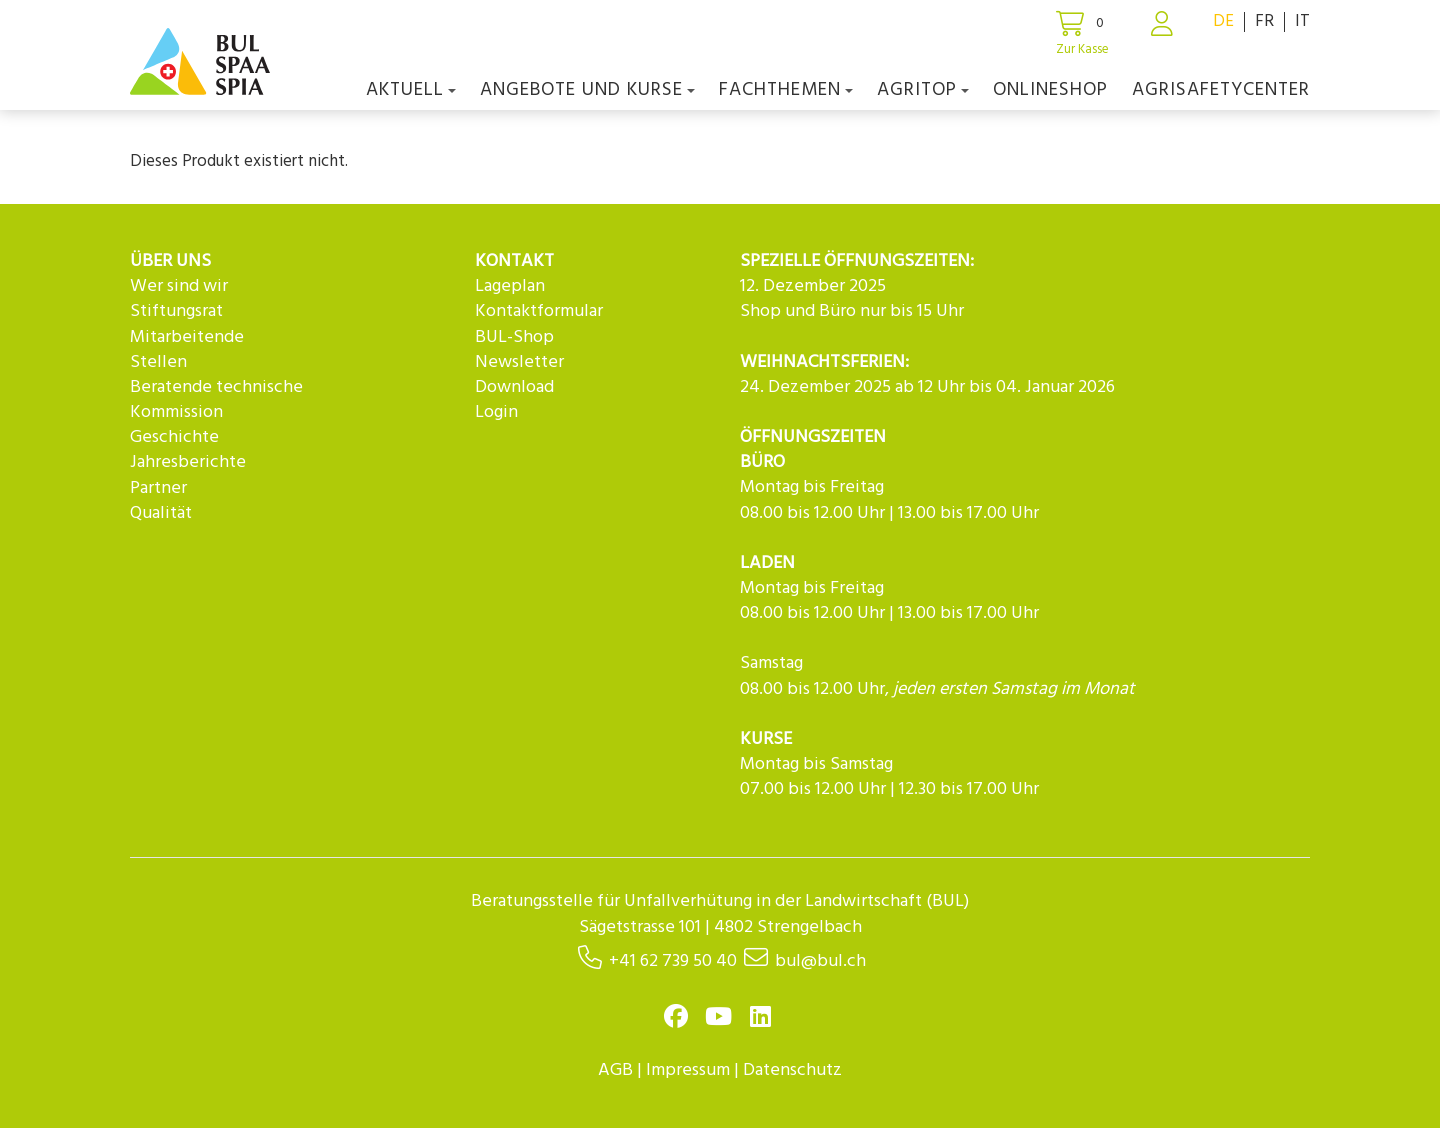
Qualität (161, 513)
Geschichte (174, 437)
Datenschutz (792, 1070)
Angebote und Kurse (587, 90)
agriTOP (923, 90)
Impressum (688, 1070)
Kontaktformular (539, 311)
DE (1223, 21)
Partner (158, 488)
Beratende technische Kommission (216, 400)
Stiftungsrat (176, 311)
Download (514, 387)
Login (496, 412)
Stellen (158, 362)
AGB (615, 1070)
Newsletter (519, 362)
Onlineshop (1050, 90)
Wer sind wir (179, 286)
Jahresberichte (188, 462)
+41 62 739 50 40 (673, 961)
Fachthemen (786, 90)
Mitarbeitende (187, 337)
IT (1302, 21)
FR (1264, 21)
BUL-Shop (514, 337)
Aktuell (411, 90)
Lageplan (510, 286)
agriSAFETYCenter (1221, 90)
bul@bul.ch (820, 961)
